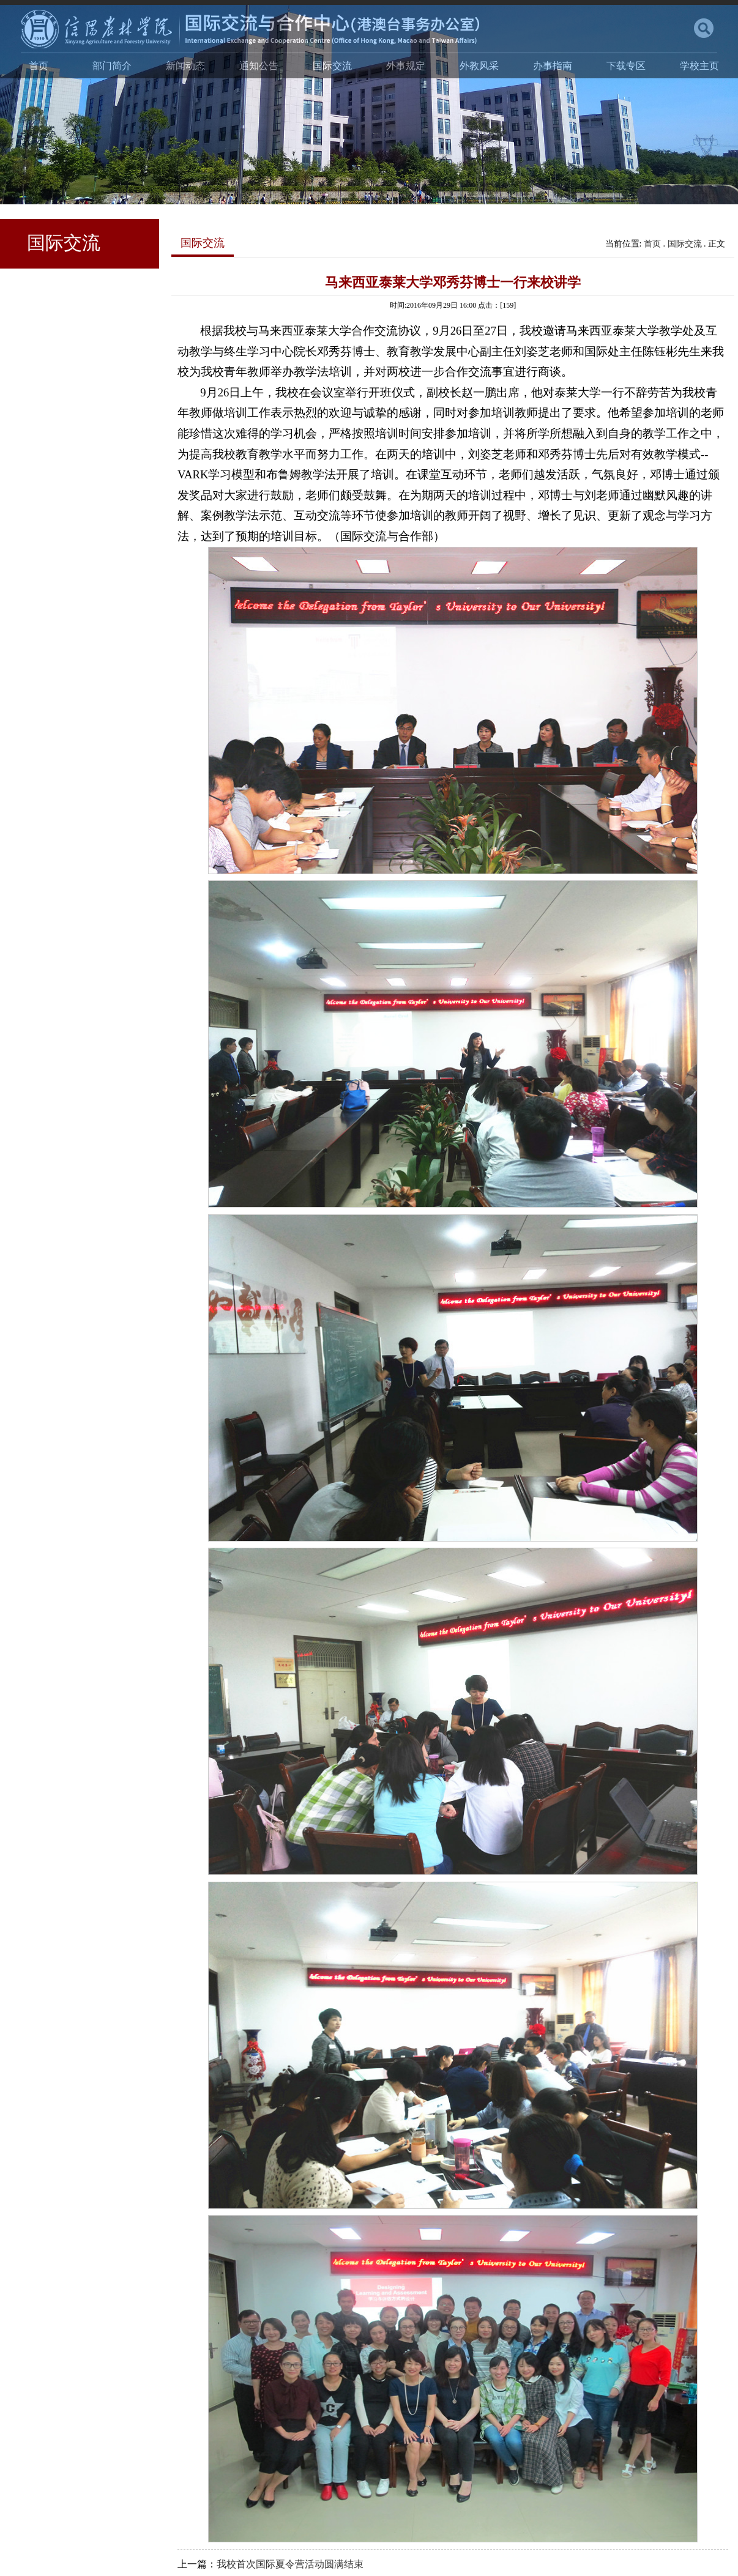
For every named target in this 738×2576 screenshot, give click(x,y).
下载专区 (626, 66)
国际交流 (332, 66)
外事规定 (405, 66)
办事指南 (552, 66)
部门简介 (112, 66)
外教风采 (479, 66)
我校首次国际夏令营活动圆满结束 (290, 2564)
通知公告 (258, 66)
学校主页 (699, 66)
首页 (38, 66)
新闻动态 (185, 66)
